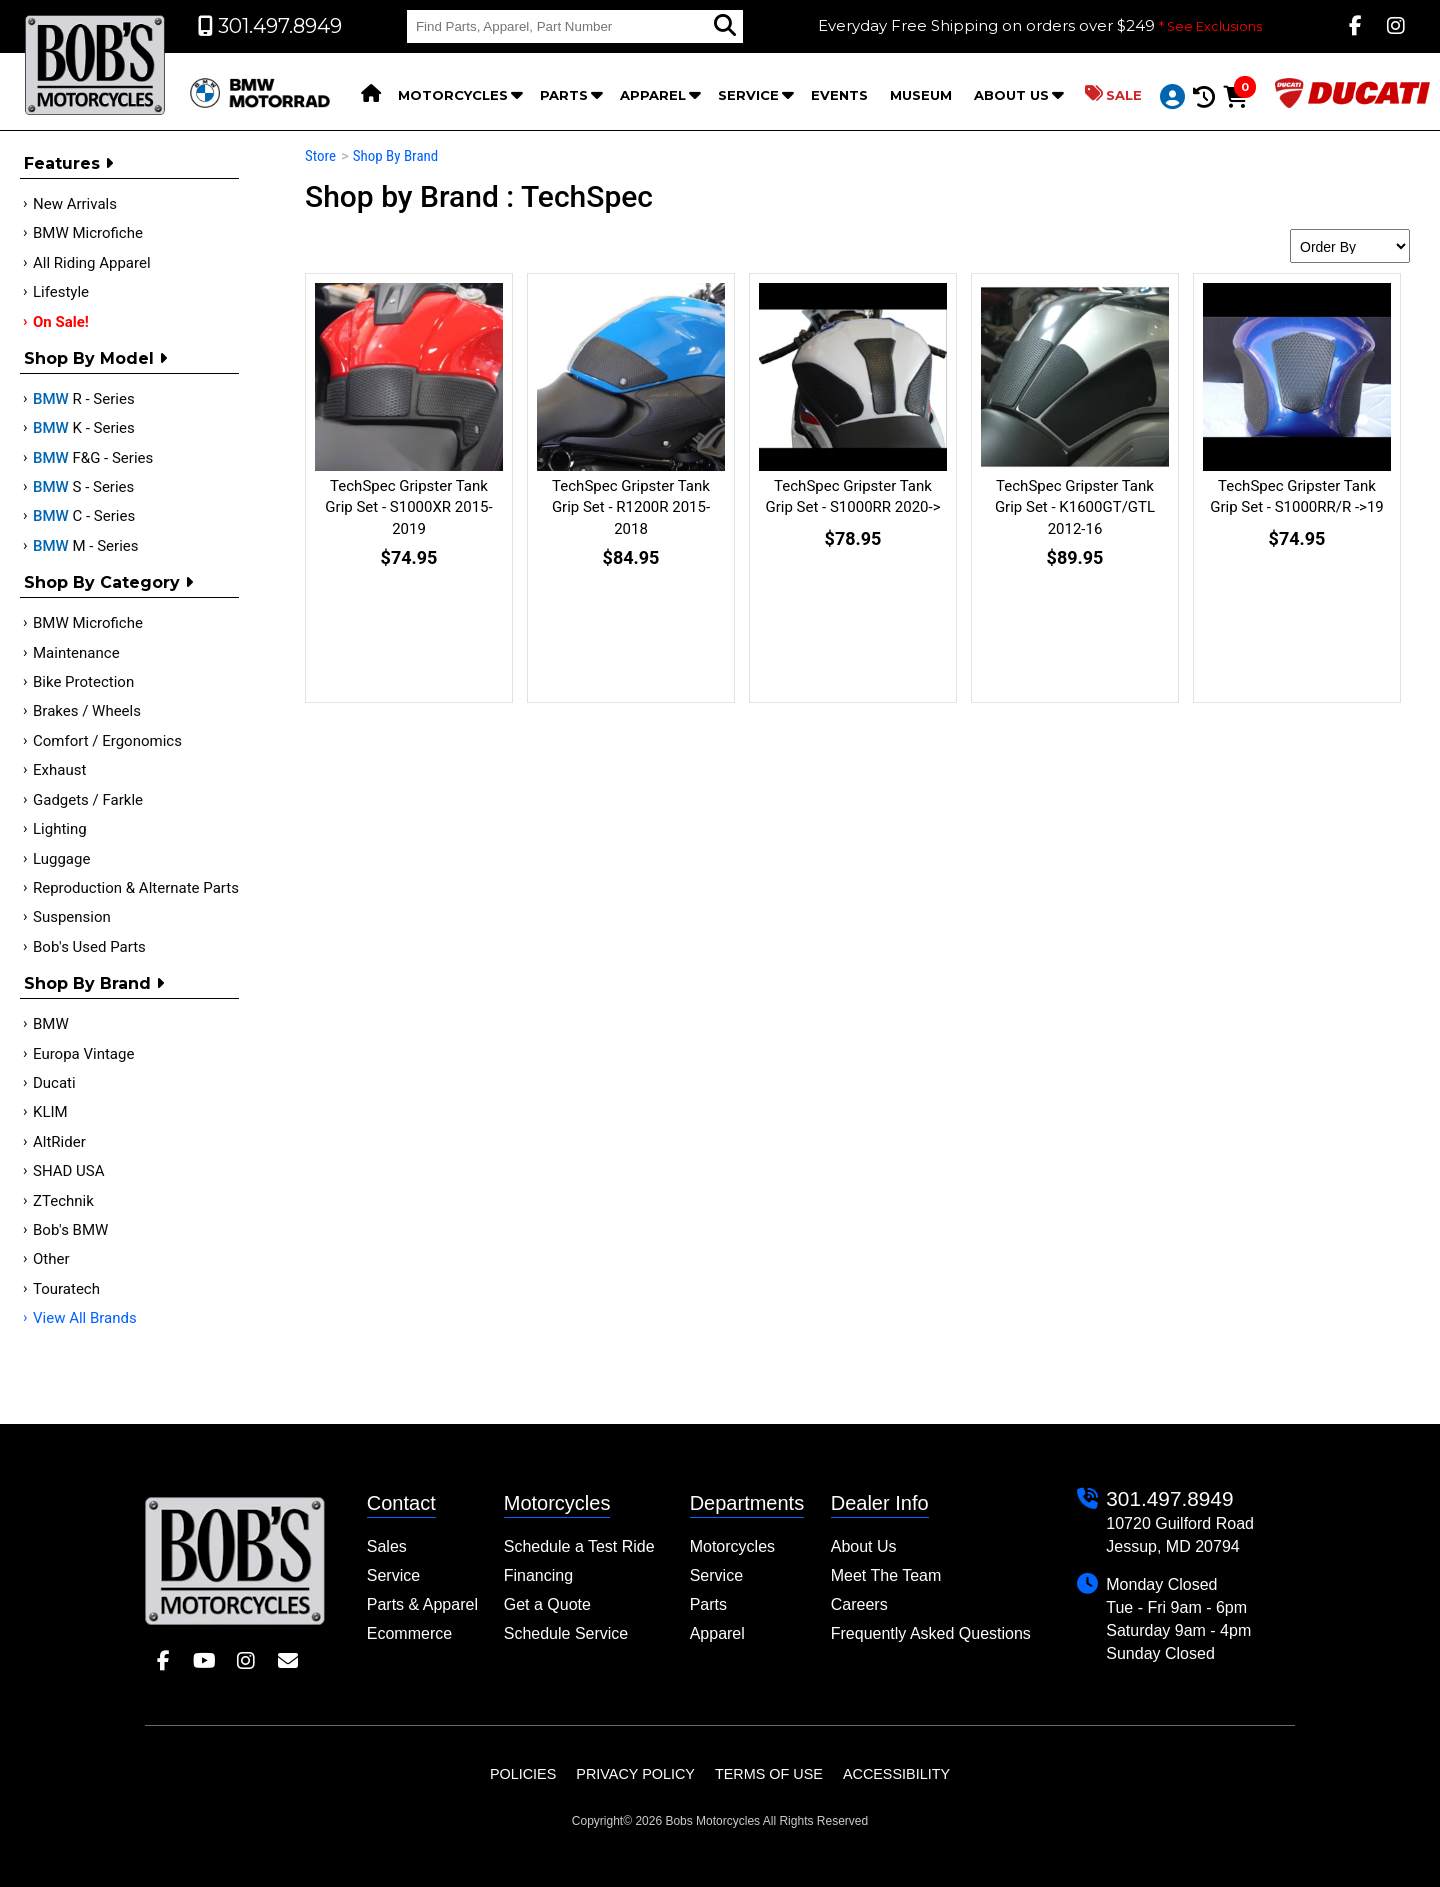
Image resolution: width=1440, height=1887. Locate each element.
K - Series (84, 428)
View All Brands (85, 1318)
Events (839, 95)
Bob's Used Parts (89, 947)
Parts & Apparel (422, 1604)
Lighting (60, 829)
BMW (51, 1024)
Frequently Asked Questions (931, 1633)
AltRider (59, 1142)
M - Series (86, 546)
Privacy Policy (635, 1774)
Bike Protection (83, 682)
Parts (564, 95)
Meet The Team (886, 1575)
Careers (859, 1604)
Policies (523, 1774)
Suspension (72, 917)
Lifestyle (61, 292)
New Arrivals (75, 204)
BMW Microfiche (88, 233)
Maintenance (76, 653)
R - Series (84, 399)
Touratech (66, 1289)
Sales (387, 1546)
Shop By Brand (94, 983)
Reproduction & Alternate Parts (136, 888)
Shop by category (108, 582)
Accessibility (896, 1774)
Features (68, 163)
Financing (538, 1575)
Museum (921, 95)
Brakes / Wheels (87, 711)
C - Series (84, 516)
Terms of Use (769, 1774)
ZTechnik (63, 1201)
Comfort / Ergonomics (107, 741)
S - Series (83, 487)
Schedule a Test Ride (579, 1546)
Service (748, 95)
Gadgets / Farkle (88, 800)
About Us (1011, 95)
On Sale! (61, 322)
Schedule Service (566, 1633)
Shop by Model (95, 358)
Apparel (653, 95)
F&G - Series (93, 458)
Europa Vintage (83, 1054)
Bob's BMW (70, 1230)
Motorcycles (453, 95)
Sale (1113, 94)
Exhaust (59, 770)
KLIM (50, 1112)
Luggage (61, 859)
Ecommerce (409, 1633)
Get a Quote (547, 1604)
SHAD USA (69, 1171)
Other (51, 1259)
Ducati (54, 1083)
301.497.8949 (1169, 1498)
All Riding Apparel (92, 263)
